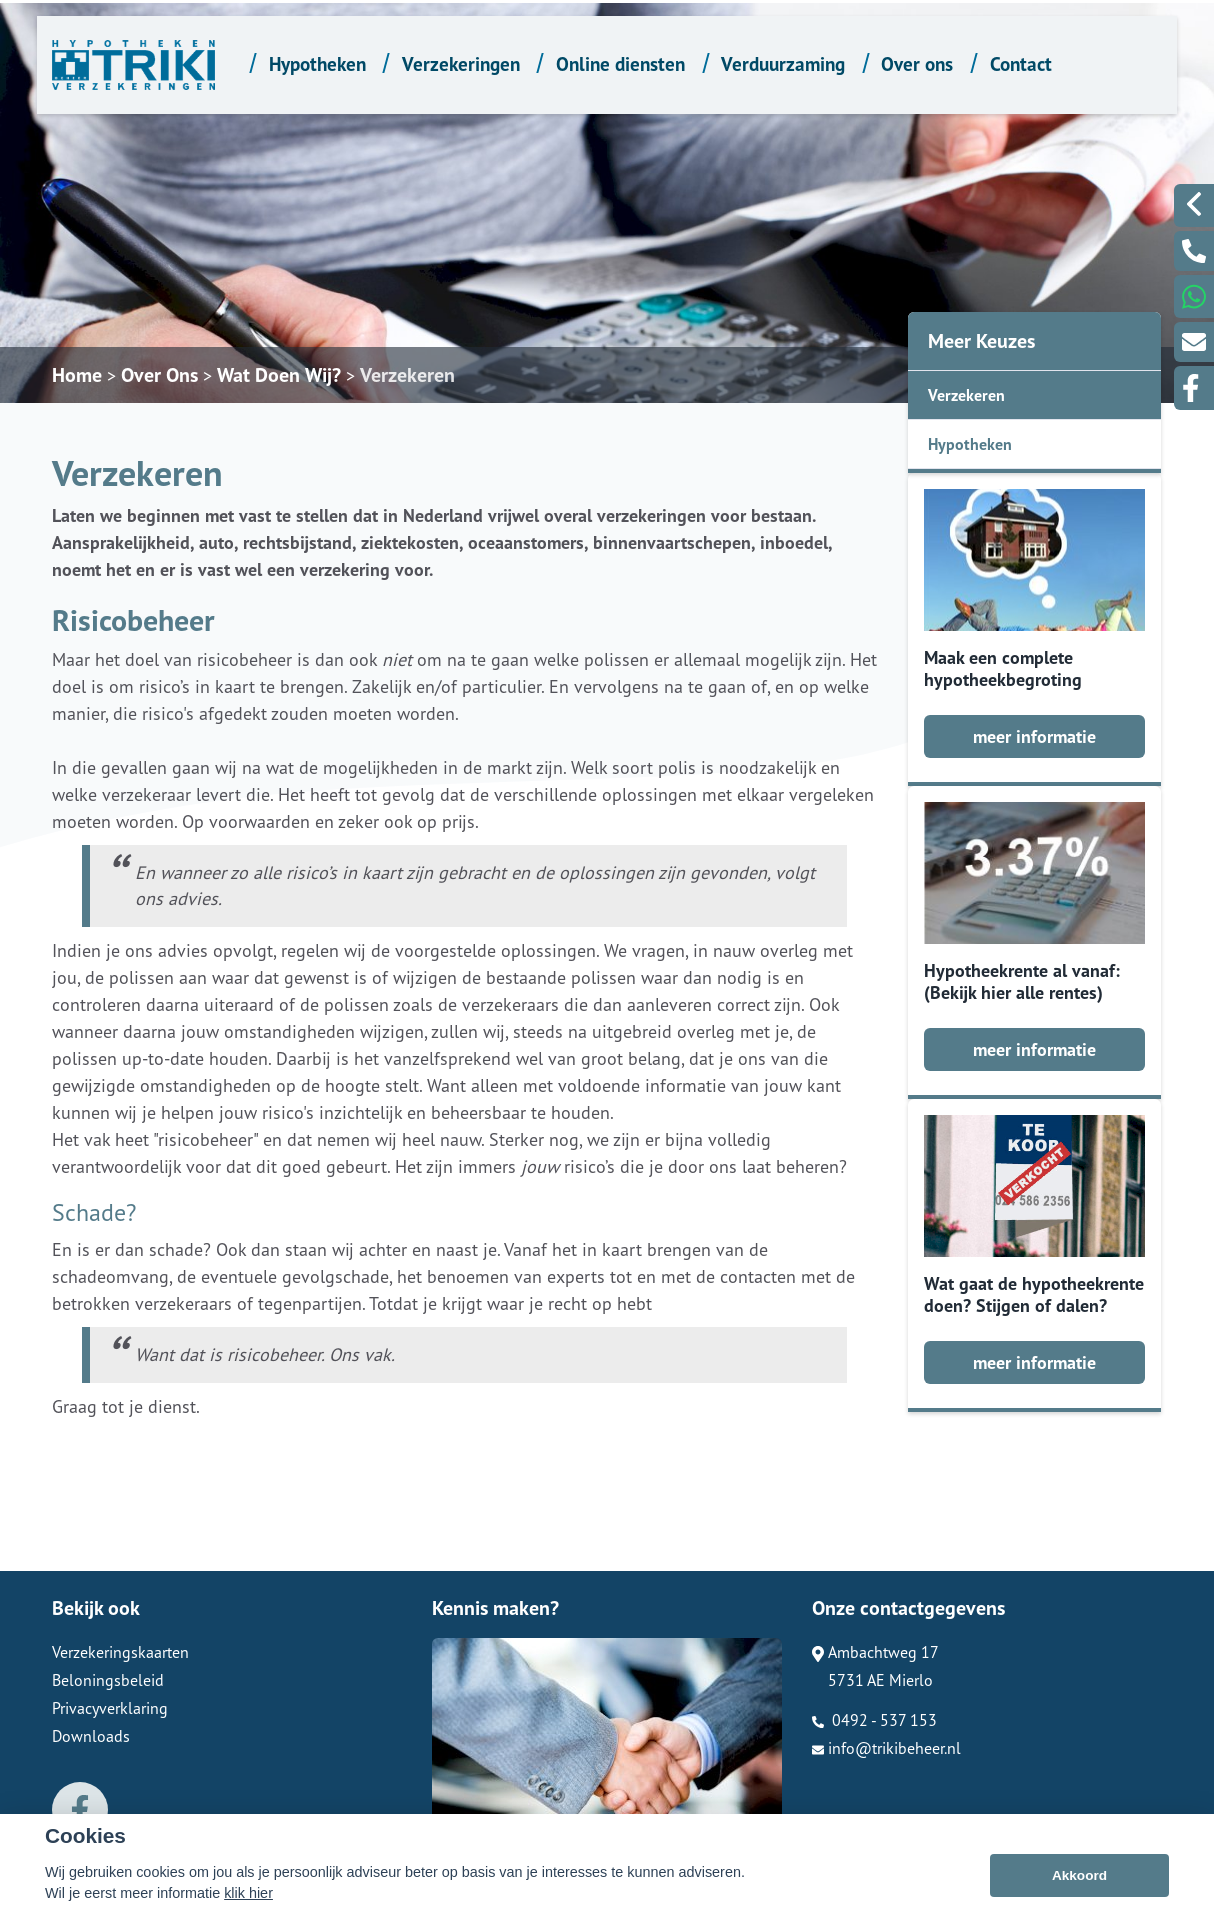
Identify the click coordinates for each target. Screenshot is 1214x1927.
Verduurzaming (783, 63)
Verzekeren (407, 375)
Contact (1021, 63)
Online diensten (620, 63)
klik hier (248, 1893)
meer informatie (1034, 736)
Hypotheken (317, 63)
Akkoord (1079, 1875)
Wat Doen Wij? (279, 375)
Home (77, 375)
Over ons (917, 63)
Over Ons (159, 375)
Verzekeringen (461, 63)
